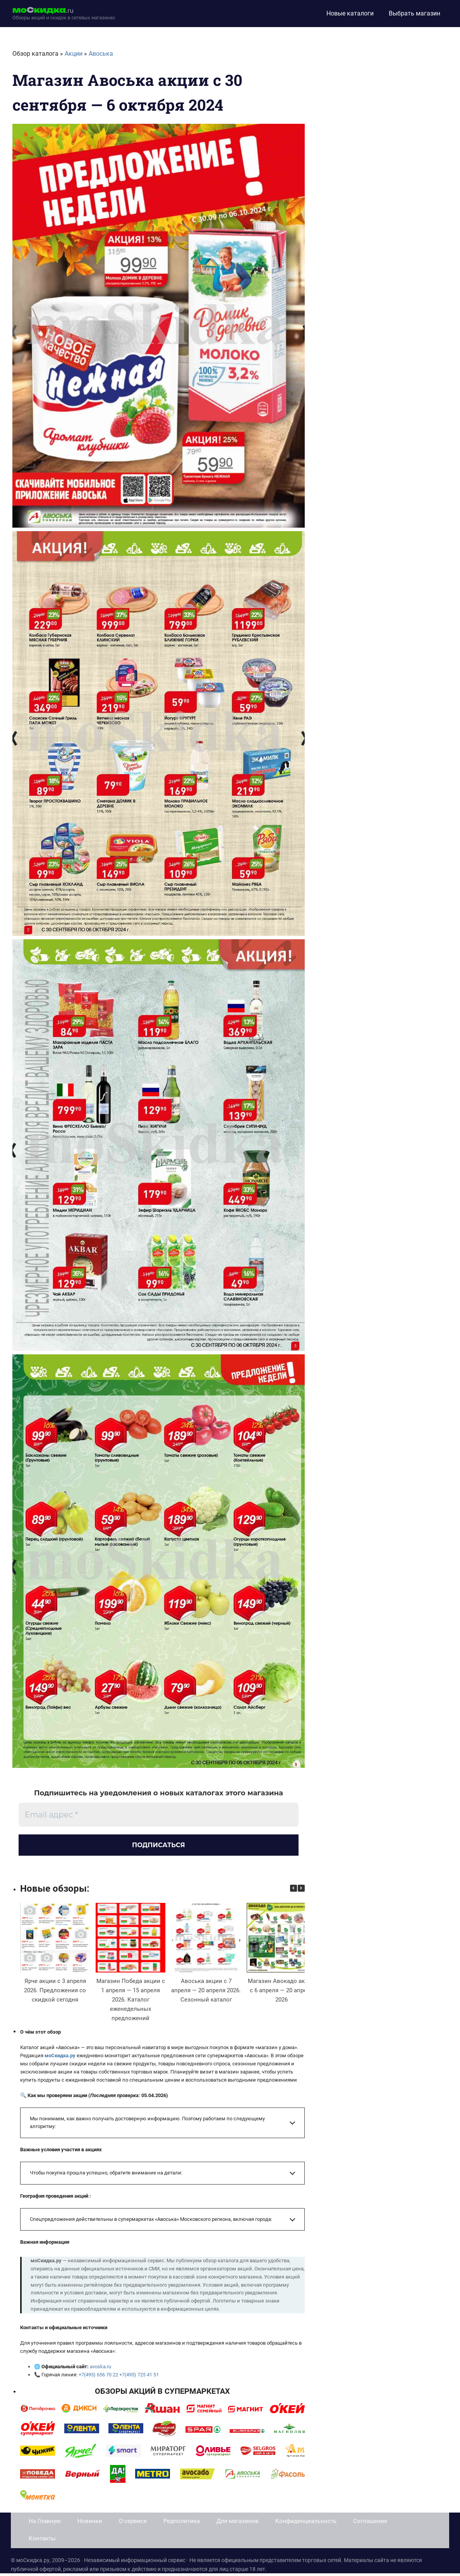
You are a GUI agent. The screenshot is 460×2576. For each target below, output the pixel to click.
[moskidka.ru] (63, 13)
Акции (73, 53)
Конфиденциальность (305, 2523)
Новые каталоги (350, 13)
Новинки (89, 2523)
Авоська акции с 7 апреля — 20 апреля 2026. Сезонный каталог (206, 1993)
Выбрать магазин (414, 13)
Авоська (101, 53)
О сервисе (133, 2523)
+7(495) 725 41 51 (138, 2377)
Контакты (42, 2541)
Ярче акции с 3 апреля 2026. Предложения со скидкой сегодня (55, 1993)
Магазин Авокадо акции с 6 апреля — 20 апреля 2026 (281, 1993)
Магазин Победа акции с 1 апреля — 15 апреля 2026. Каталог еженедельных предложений (130, 2002)
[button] (301, 1890)
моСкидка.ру (60, 2058)
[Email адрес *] (159, 1815)
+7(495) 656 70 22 (98, 2377)
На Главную (45, 2523)
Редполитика (181, 2523)
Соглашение (370, 2523)
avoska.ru (100, 2369)
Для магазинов (237, 2523)
